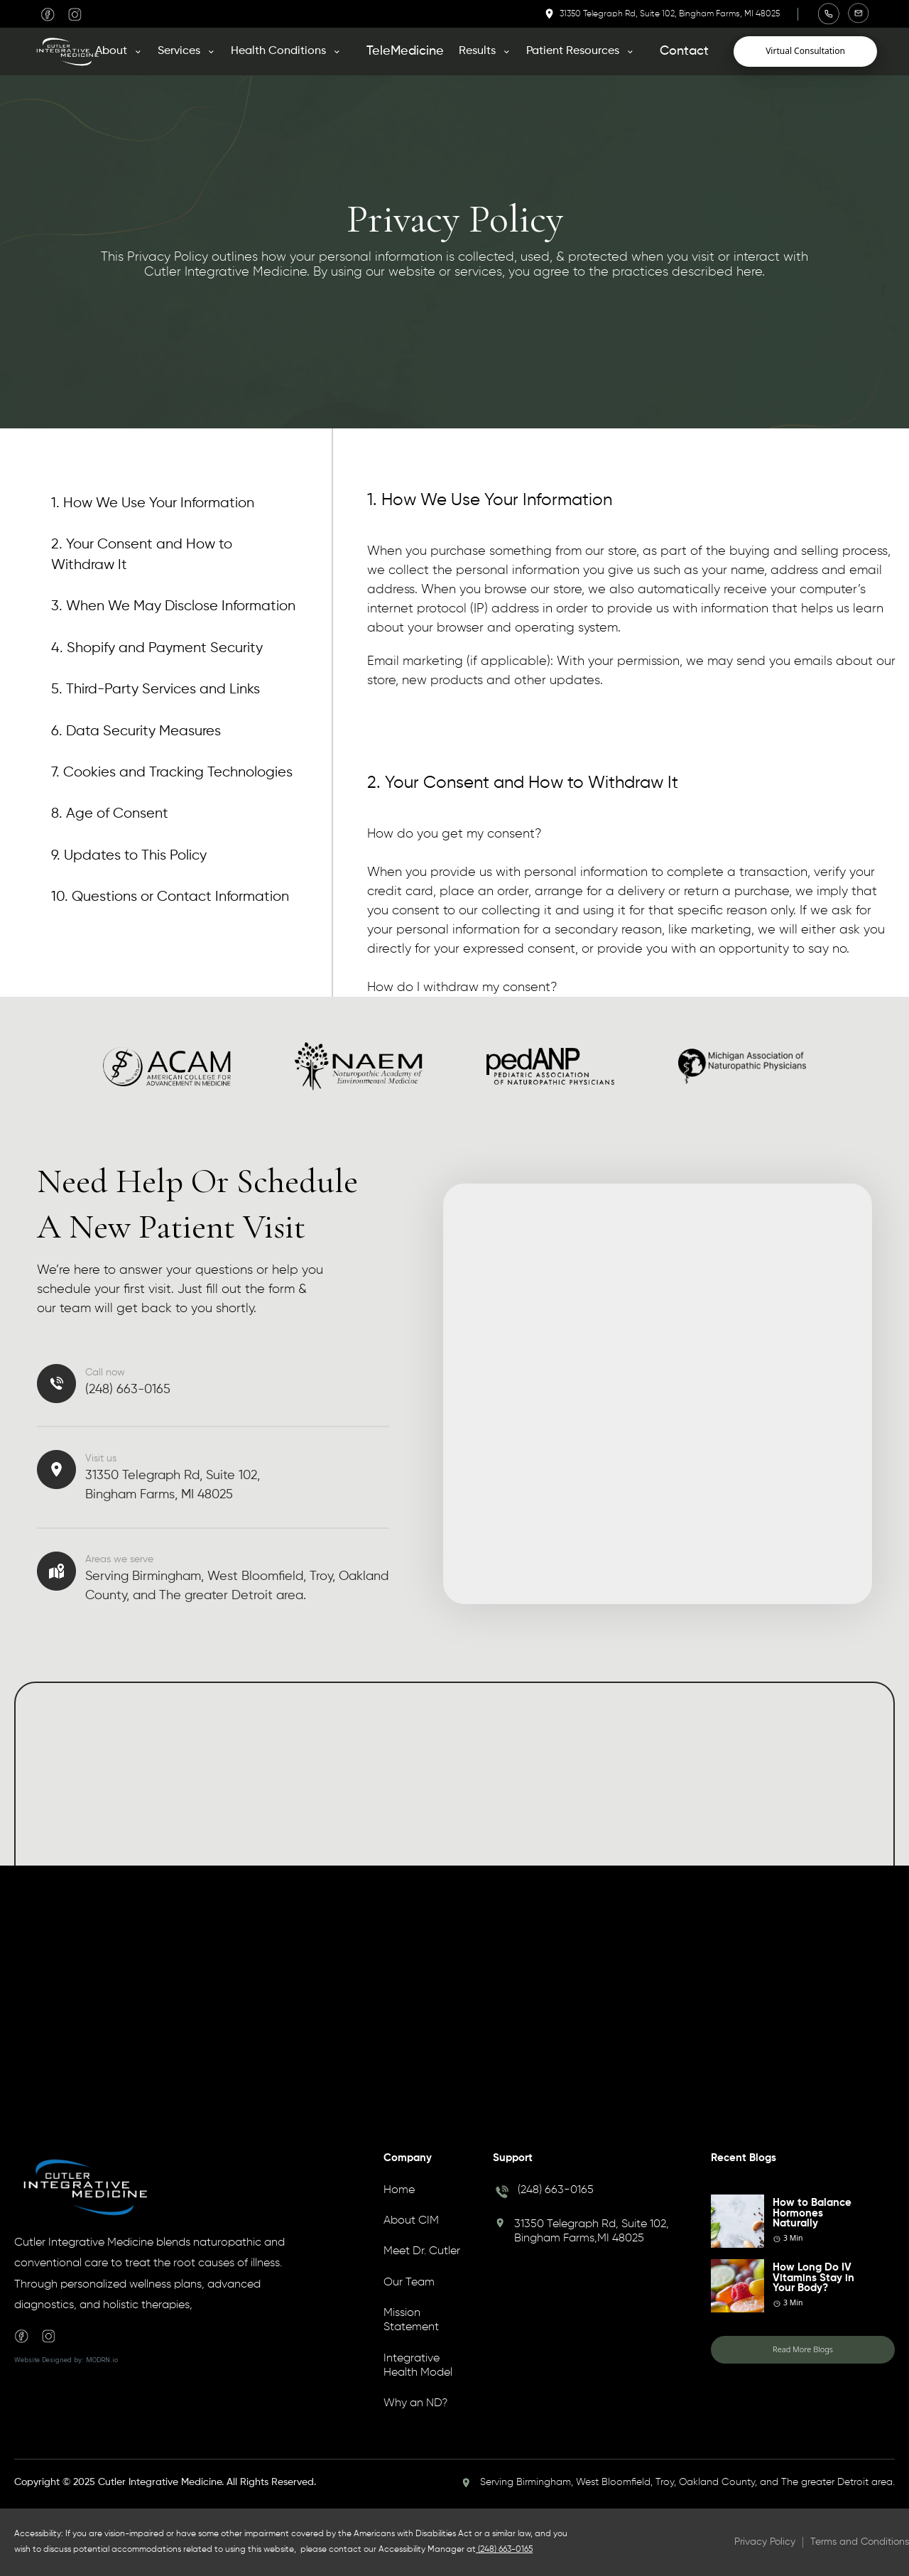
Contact (684, 51)
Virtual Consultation (805, 51)
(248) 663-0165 (556, 2190)
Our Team (409, 2282)
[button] (124, 51)
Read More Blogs (803, 2349)
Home (399, 2190)
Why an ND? (415, 2403)
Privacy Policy (764, 2542)
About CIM (411, 2220)
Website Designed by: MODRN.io (66, 2360)
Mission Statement (411, 2320)
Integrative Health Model (417, 2366)
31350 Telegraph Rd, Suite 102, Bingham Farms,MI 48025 (591, 2231)
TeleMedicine (405, 51)
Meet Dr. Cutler (421, 2251)
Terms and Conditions (859, 2542)
